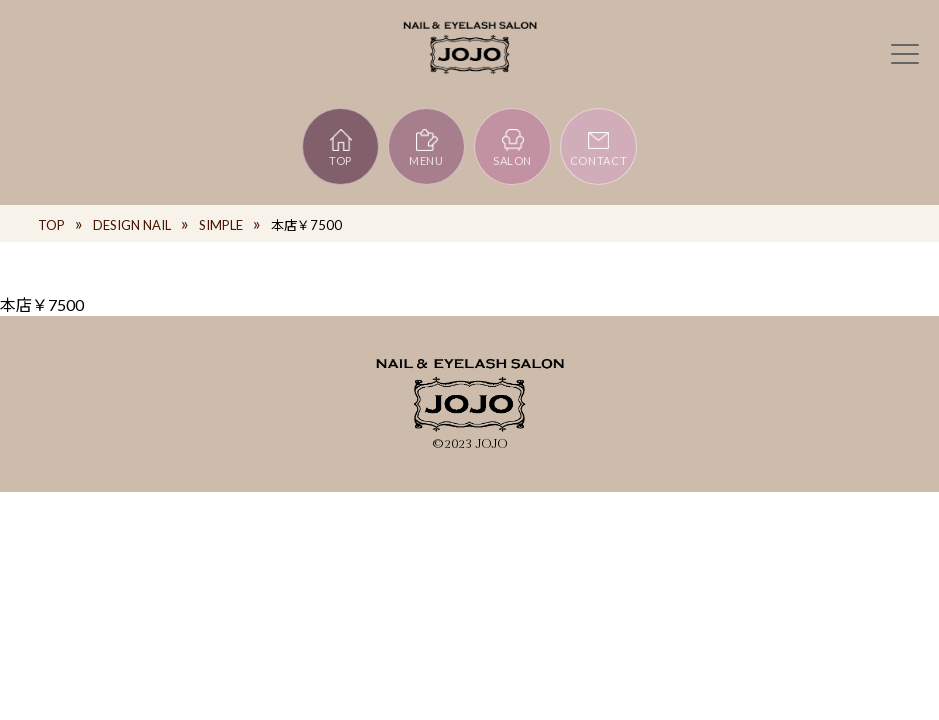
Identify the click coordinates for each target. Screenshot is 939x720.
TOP (340, 147)
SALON (512, 147)
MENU (426, 147)
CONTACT (599, 147)
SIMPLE (221, 225)
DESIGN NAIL (132, 225)
